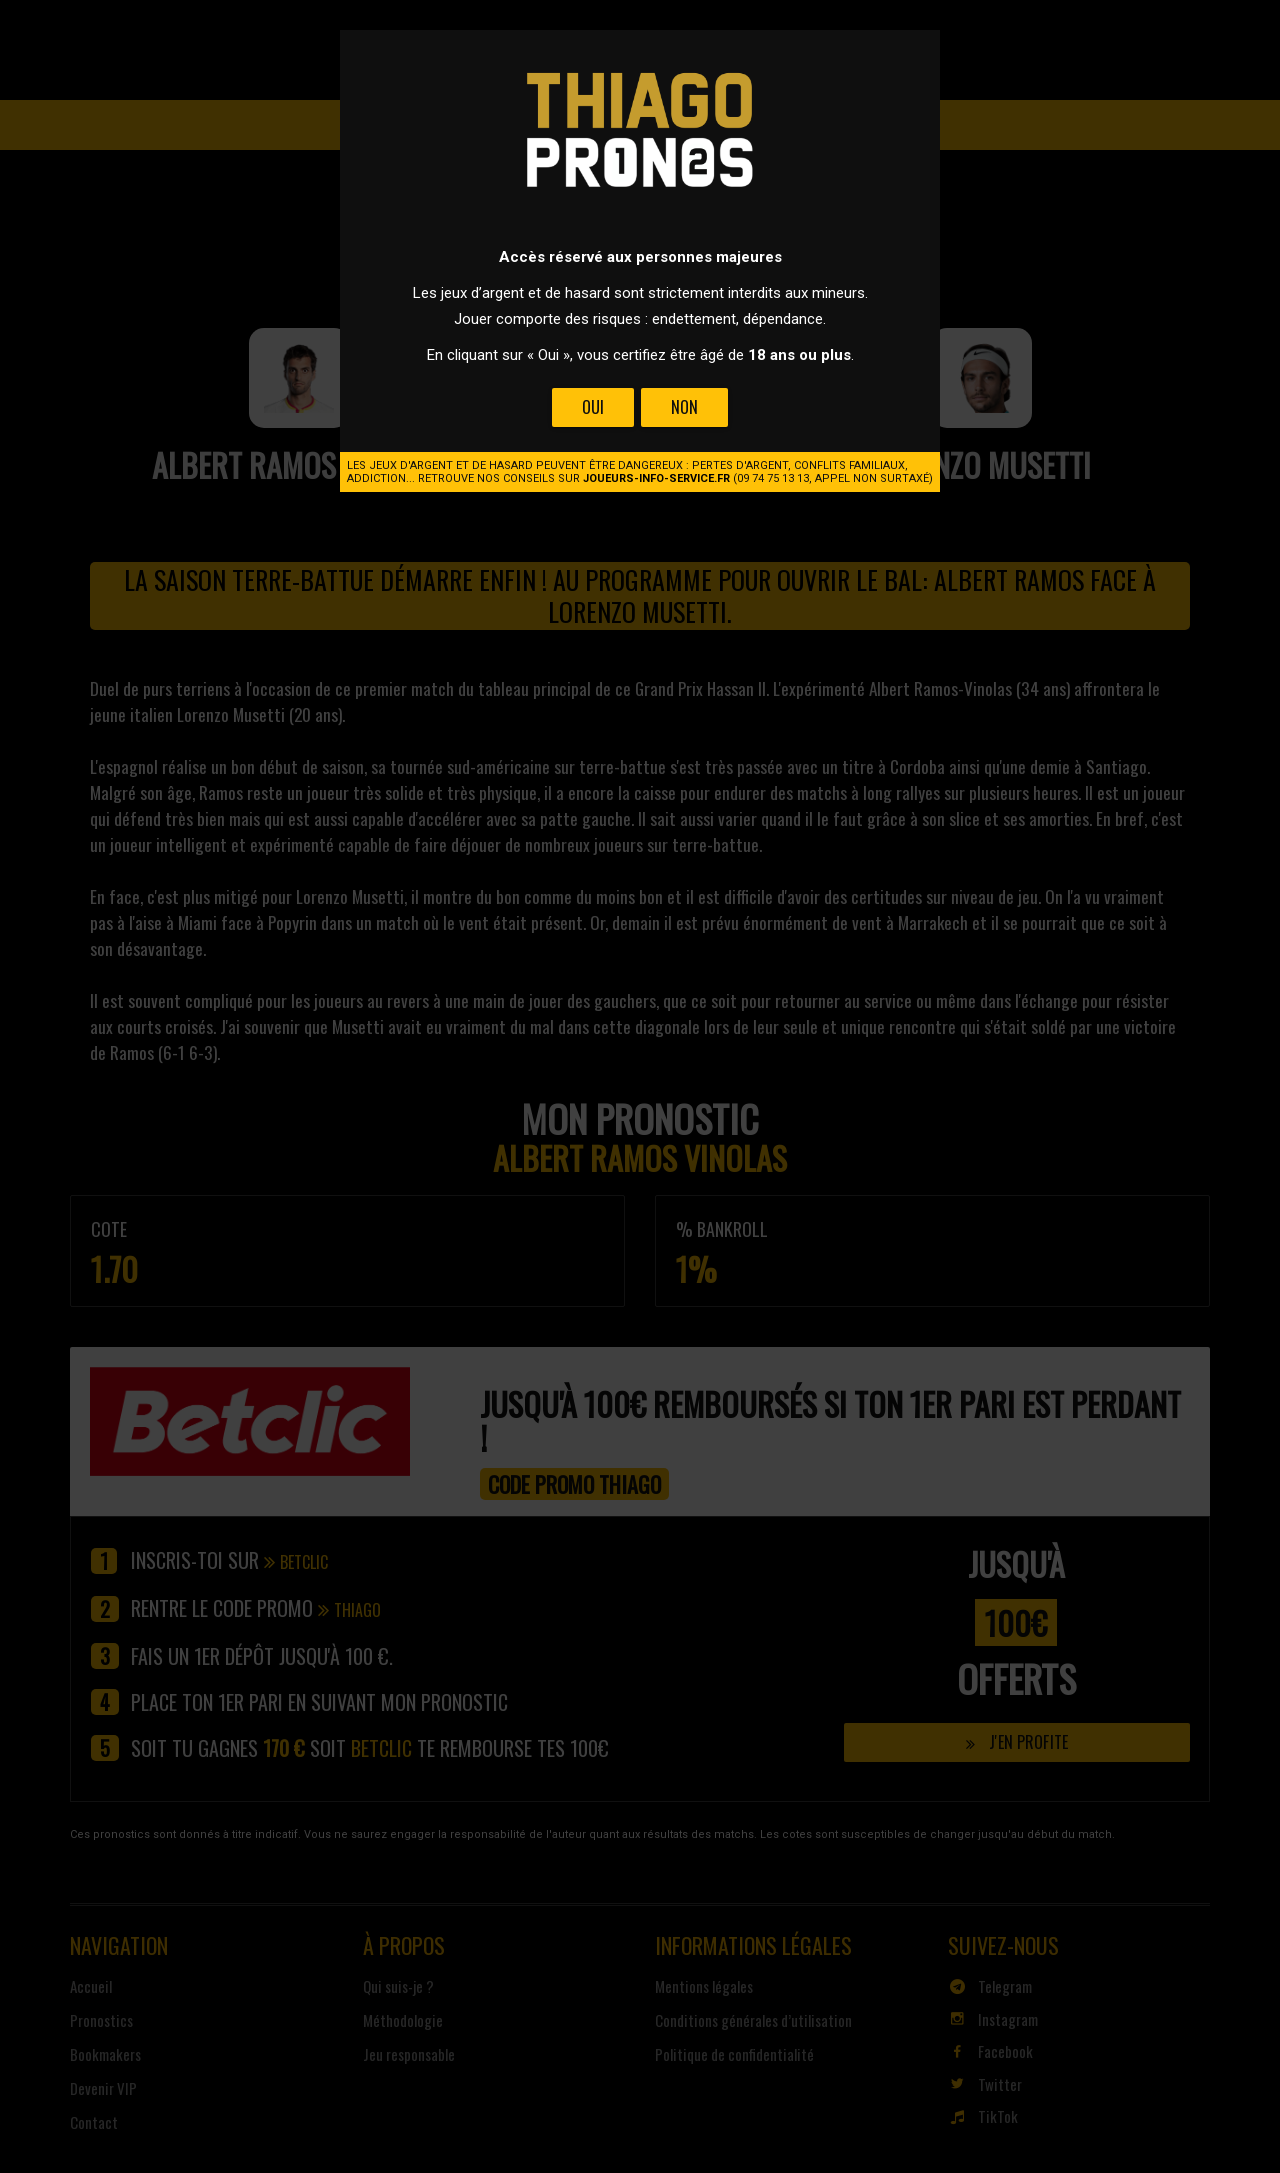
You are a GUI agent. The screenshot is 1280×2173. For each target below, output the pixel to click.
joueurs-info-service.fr (656, 478)
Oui (593, 407)
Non (684, 407)
